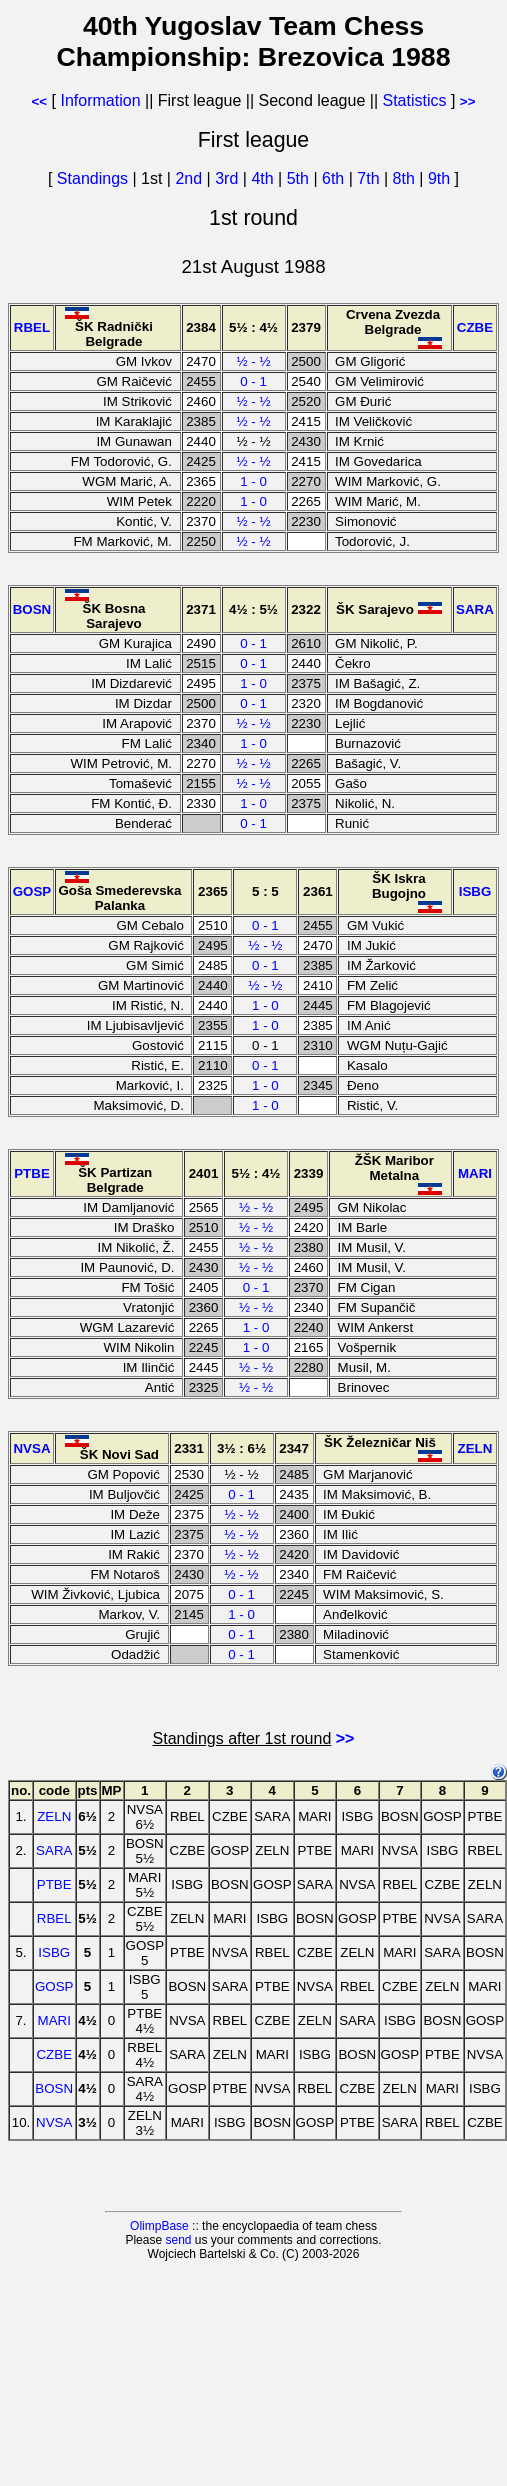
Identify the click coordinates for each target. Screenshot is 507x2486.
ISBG (54, 1952)
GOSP (54, 1986)
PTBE (54, 1884)
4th (264, 178)
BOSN (54, 2088)
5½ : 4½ (253, 327)
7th (370, 178)
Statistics (415, 100)
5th (300, 178)
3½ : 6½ (241, 1448)
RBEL (54, 1918)
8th (406, 178)
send (178, 2240)
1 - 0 (253, 481)
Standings (92, 178)
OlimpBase (159, 2226)
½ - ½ (253, 361)
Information (100, 100)
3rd (229, 178)
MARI (54, 2020)
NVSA (54, 2122)
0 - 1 (253, 381)
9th (441, 178)
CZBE (54, 2054)
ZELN (54, 1816)
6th (335, 178)
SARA (54, 1850)
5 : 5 (265, 891)
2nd (190, 178)
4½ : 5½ (253, 609)
